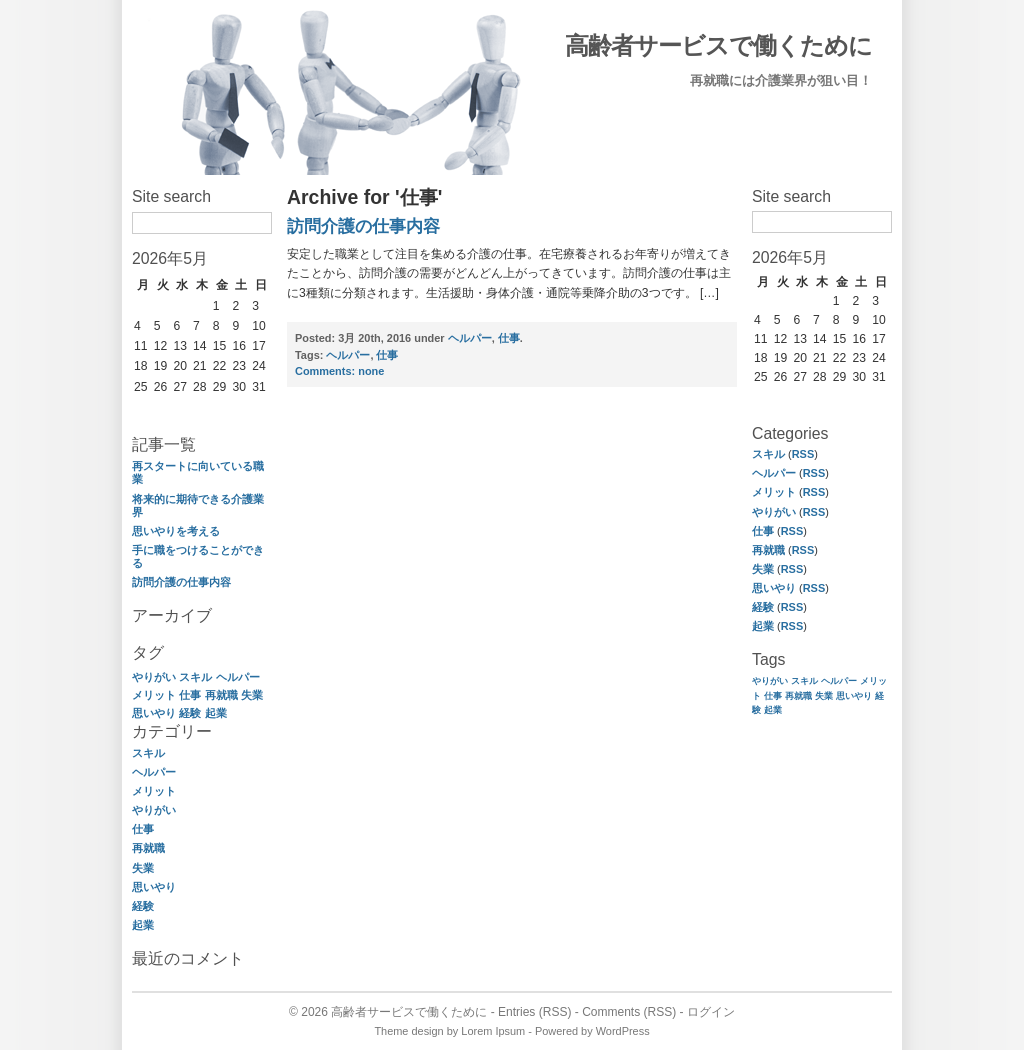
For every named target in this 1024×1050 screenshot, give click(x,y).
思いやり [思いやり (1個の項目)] (154, 713)
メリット (154, 791)
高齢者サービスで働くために (718, 45)
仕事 (143, 829)
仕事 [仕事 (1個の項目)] (190, 695)
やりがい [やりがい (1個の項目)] (154, 677)
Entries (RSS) (534, 1012)
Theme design (408, 1031)
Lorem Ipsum (493, 1031)
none (339, 371)
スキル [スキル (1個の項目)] (195, 677)
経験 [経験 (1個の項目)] (190, 713)
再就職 (148, 848)
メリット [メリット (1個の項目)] (154, 695)
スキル (148, 753)
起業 (143, 925)
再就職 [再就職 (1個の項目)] (221, 695)
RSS (803, 454)
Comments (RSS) (629, 1012)
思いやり (154, 887)
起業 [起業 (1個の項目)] (216, 713)
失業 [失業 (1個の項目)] (252, 695)
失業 (143, 868)
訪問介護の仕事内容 (181, 582)
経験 (143, 906)
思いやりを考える (176, 531)
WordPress (623, 1031)
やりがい (154, 810)
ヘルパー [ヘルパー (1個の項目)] (238, 677)
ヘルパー (154, 772)
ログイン (711, 1012)
